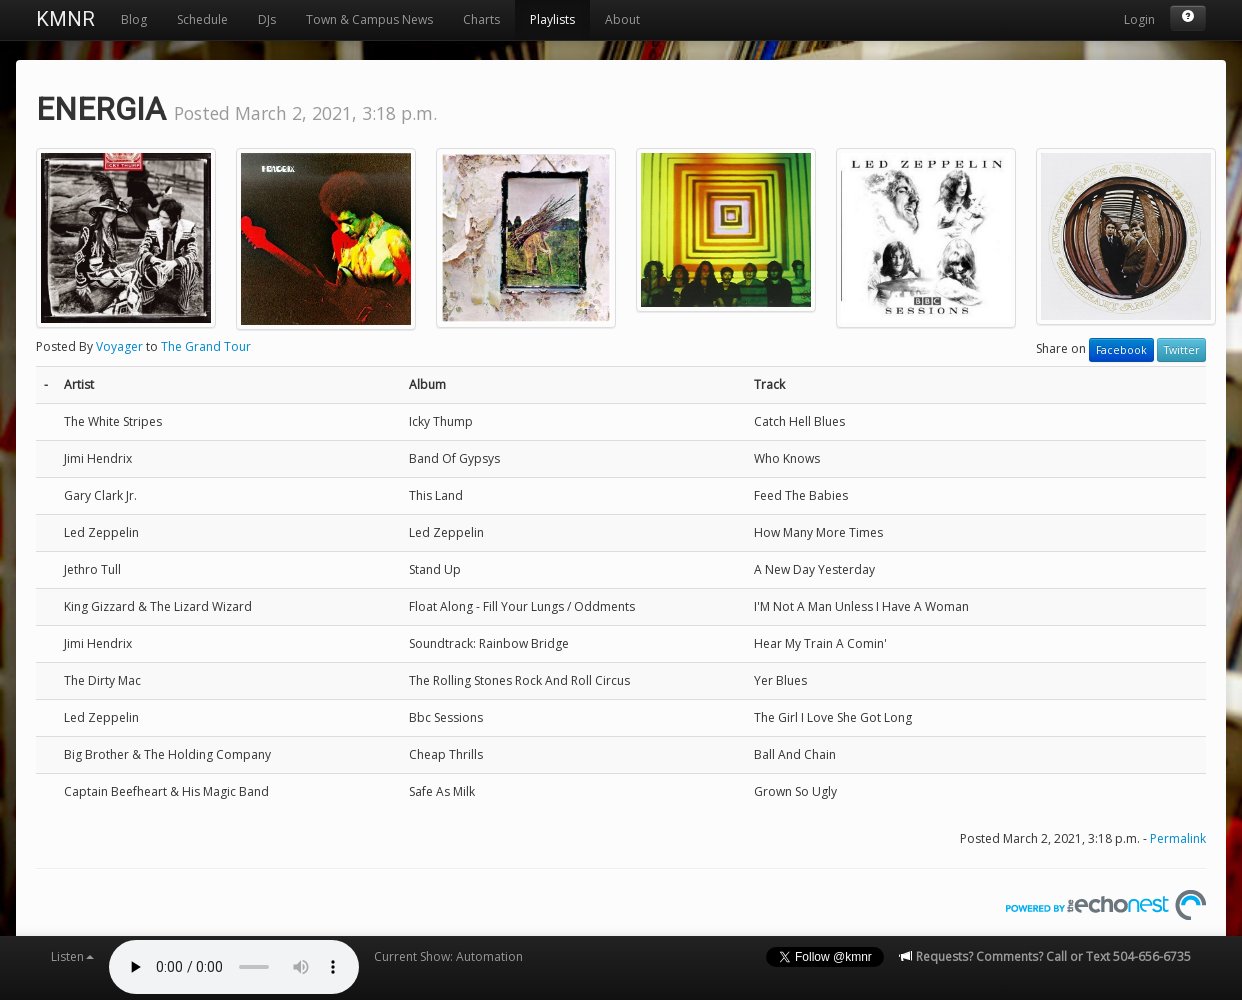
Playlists (552, 19)
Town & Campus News (369, 19)
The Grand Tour (206, 346)
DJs (267, 19)
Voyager (119, 346)
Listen (72, 956)
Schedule (202, 19)
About (622, 19)
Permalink (1178, 838)
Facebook (1121, 350)
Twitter (1181, 350)
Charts (481, 19)
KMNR (65, 19)
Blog (134, 19)
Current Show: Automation (448, 956)
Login (1139, 19)
